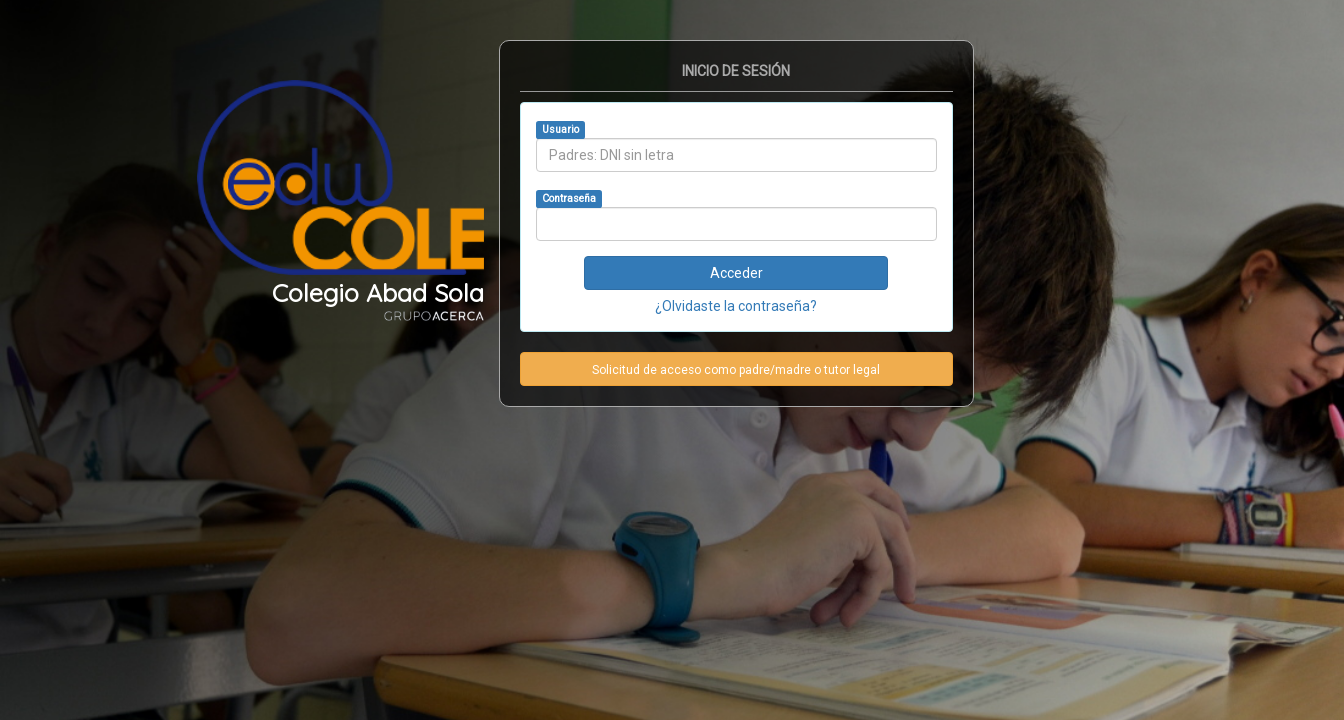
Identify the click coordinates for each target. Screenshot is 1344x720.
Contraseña (569, 198)
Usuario (560, 129)
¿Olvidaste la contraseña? (736, 306)
